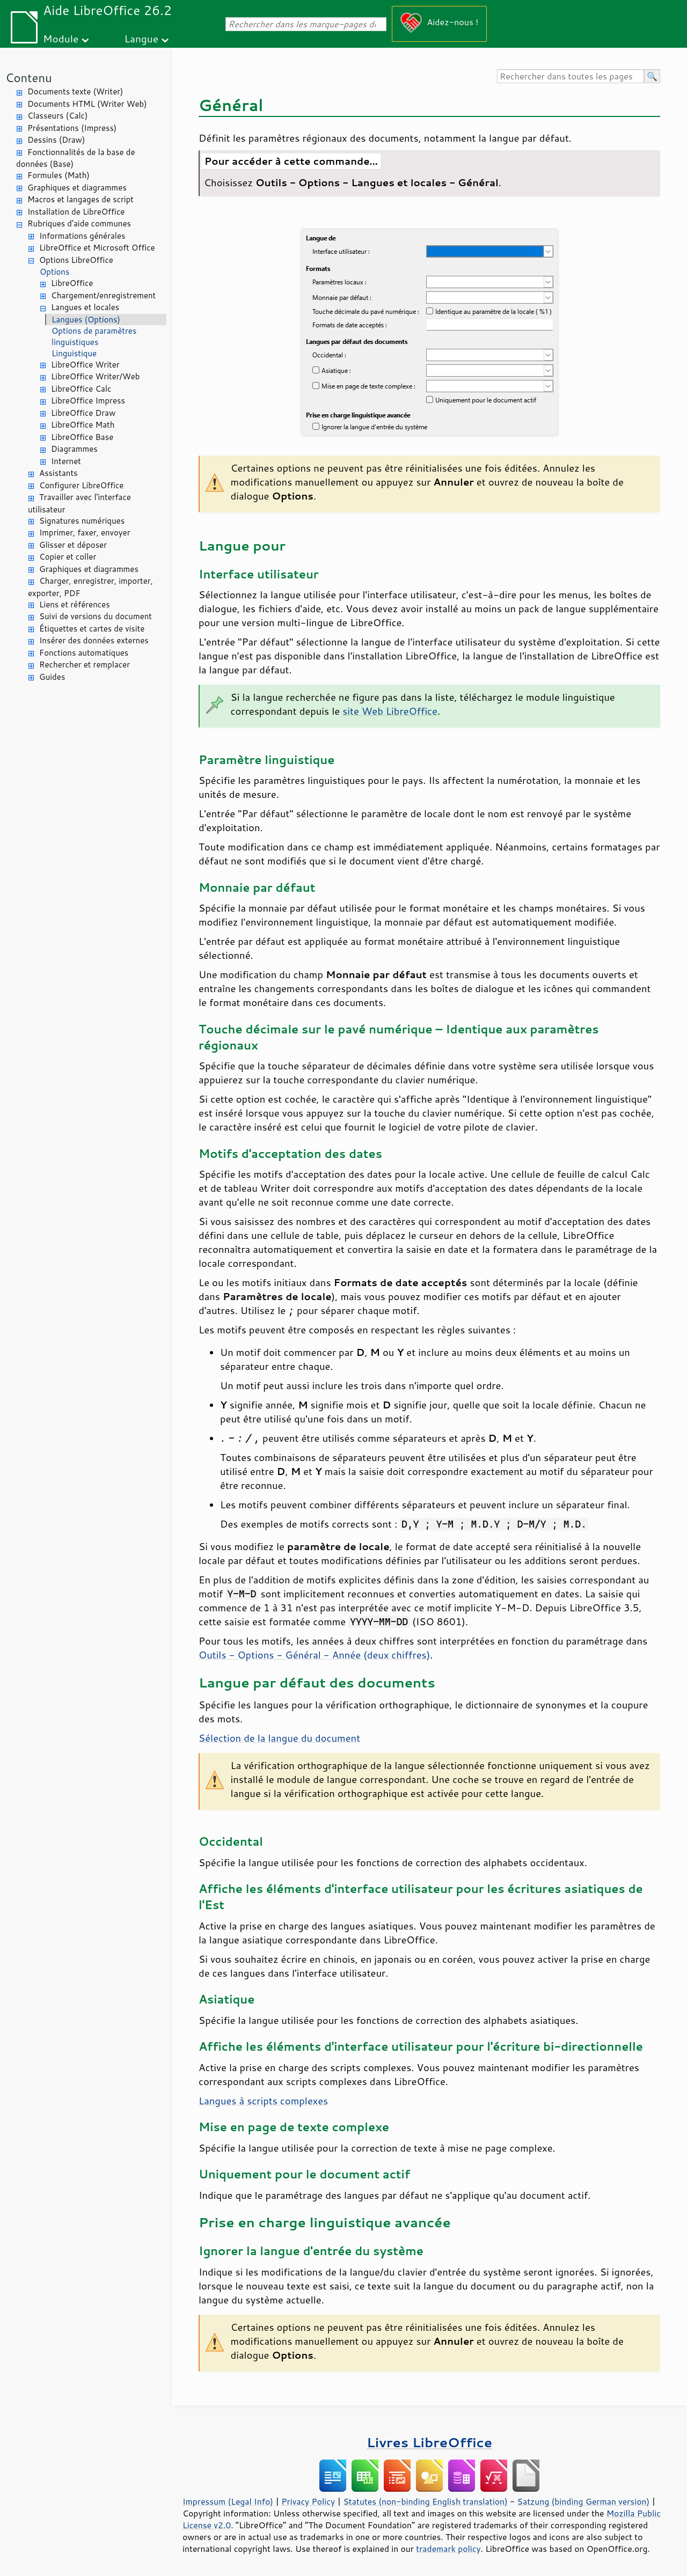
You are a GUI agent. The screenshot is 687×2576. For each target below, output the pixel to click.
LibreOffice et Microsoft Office (97, 247)
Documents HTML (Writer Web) (87, 103)
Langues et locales (85, 307)
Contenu (28, 77)
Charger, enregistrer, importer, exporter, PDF (90, 587)
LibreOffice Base (82, 437)
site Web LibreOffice (389, 711)
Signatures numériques (82, 520)
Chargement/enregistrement (103, 295)
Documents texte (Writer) (75, 91)
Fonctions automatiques (83, 652)
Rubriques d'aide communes (79, 223)
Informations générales (82, 235)
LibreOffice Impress (88, 400)
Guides (52, 676)
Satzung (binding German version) (583, 2501)
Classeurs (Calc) (57, 115)
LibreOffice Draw (83, 413)
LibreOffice (72, 283)
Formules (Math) (58, 175)
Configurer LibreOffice (81, 485)
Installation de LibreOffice (76, 211)
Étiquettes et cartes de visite (91, 628)
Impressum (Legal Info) (227, 2501)
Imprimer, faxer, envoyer (84, 532)
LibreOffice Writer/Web (95, 376)
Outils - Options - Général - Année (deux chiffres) (314, 1655)
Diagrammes (74, 448)
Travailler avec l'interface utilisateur (79, 503)
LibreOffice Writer (85, 364)
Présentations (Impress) (71, 128)
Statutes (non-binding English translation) (425, 2501)
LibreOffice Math (82, 424)
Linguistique (74, 353)
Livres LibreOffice (429, 2442)
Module (60, 38)
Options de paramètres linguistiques (94, 336)
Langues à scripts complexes (263, 2101)
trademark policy (448, 2549)
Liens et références (74, 604)
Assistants (58, 473)
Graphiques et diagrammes (77, 187)
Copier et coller (67, 556)
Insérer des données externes (94, 640)
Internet (66, 461)
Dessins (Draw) (56, 139)
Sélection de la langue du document (279, 1738)
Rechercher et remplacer (84, 664)
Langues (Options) (86, 319)
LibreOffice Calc (81, 388)
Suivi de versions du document (95, 616)
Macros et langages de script (80, 199)
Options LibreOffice (76, 260)
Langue (141, 38)
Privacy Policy (308, 2501)
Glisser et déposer (73, 545)
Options (54, 271)
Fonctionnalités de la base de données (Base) (75, 158)
